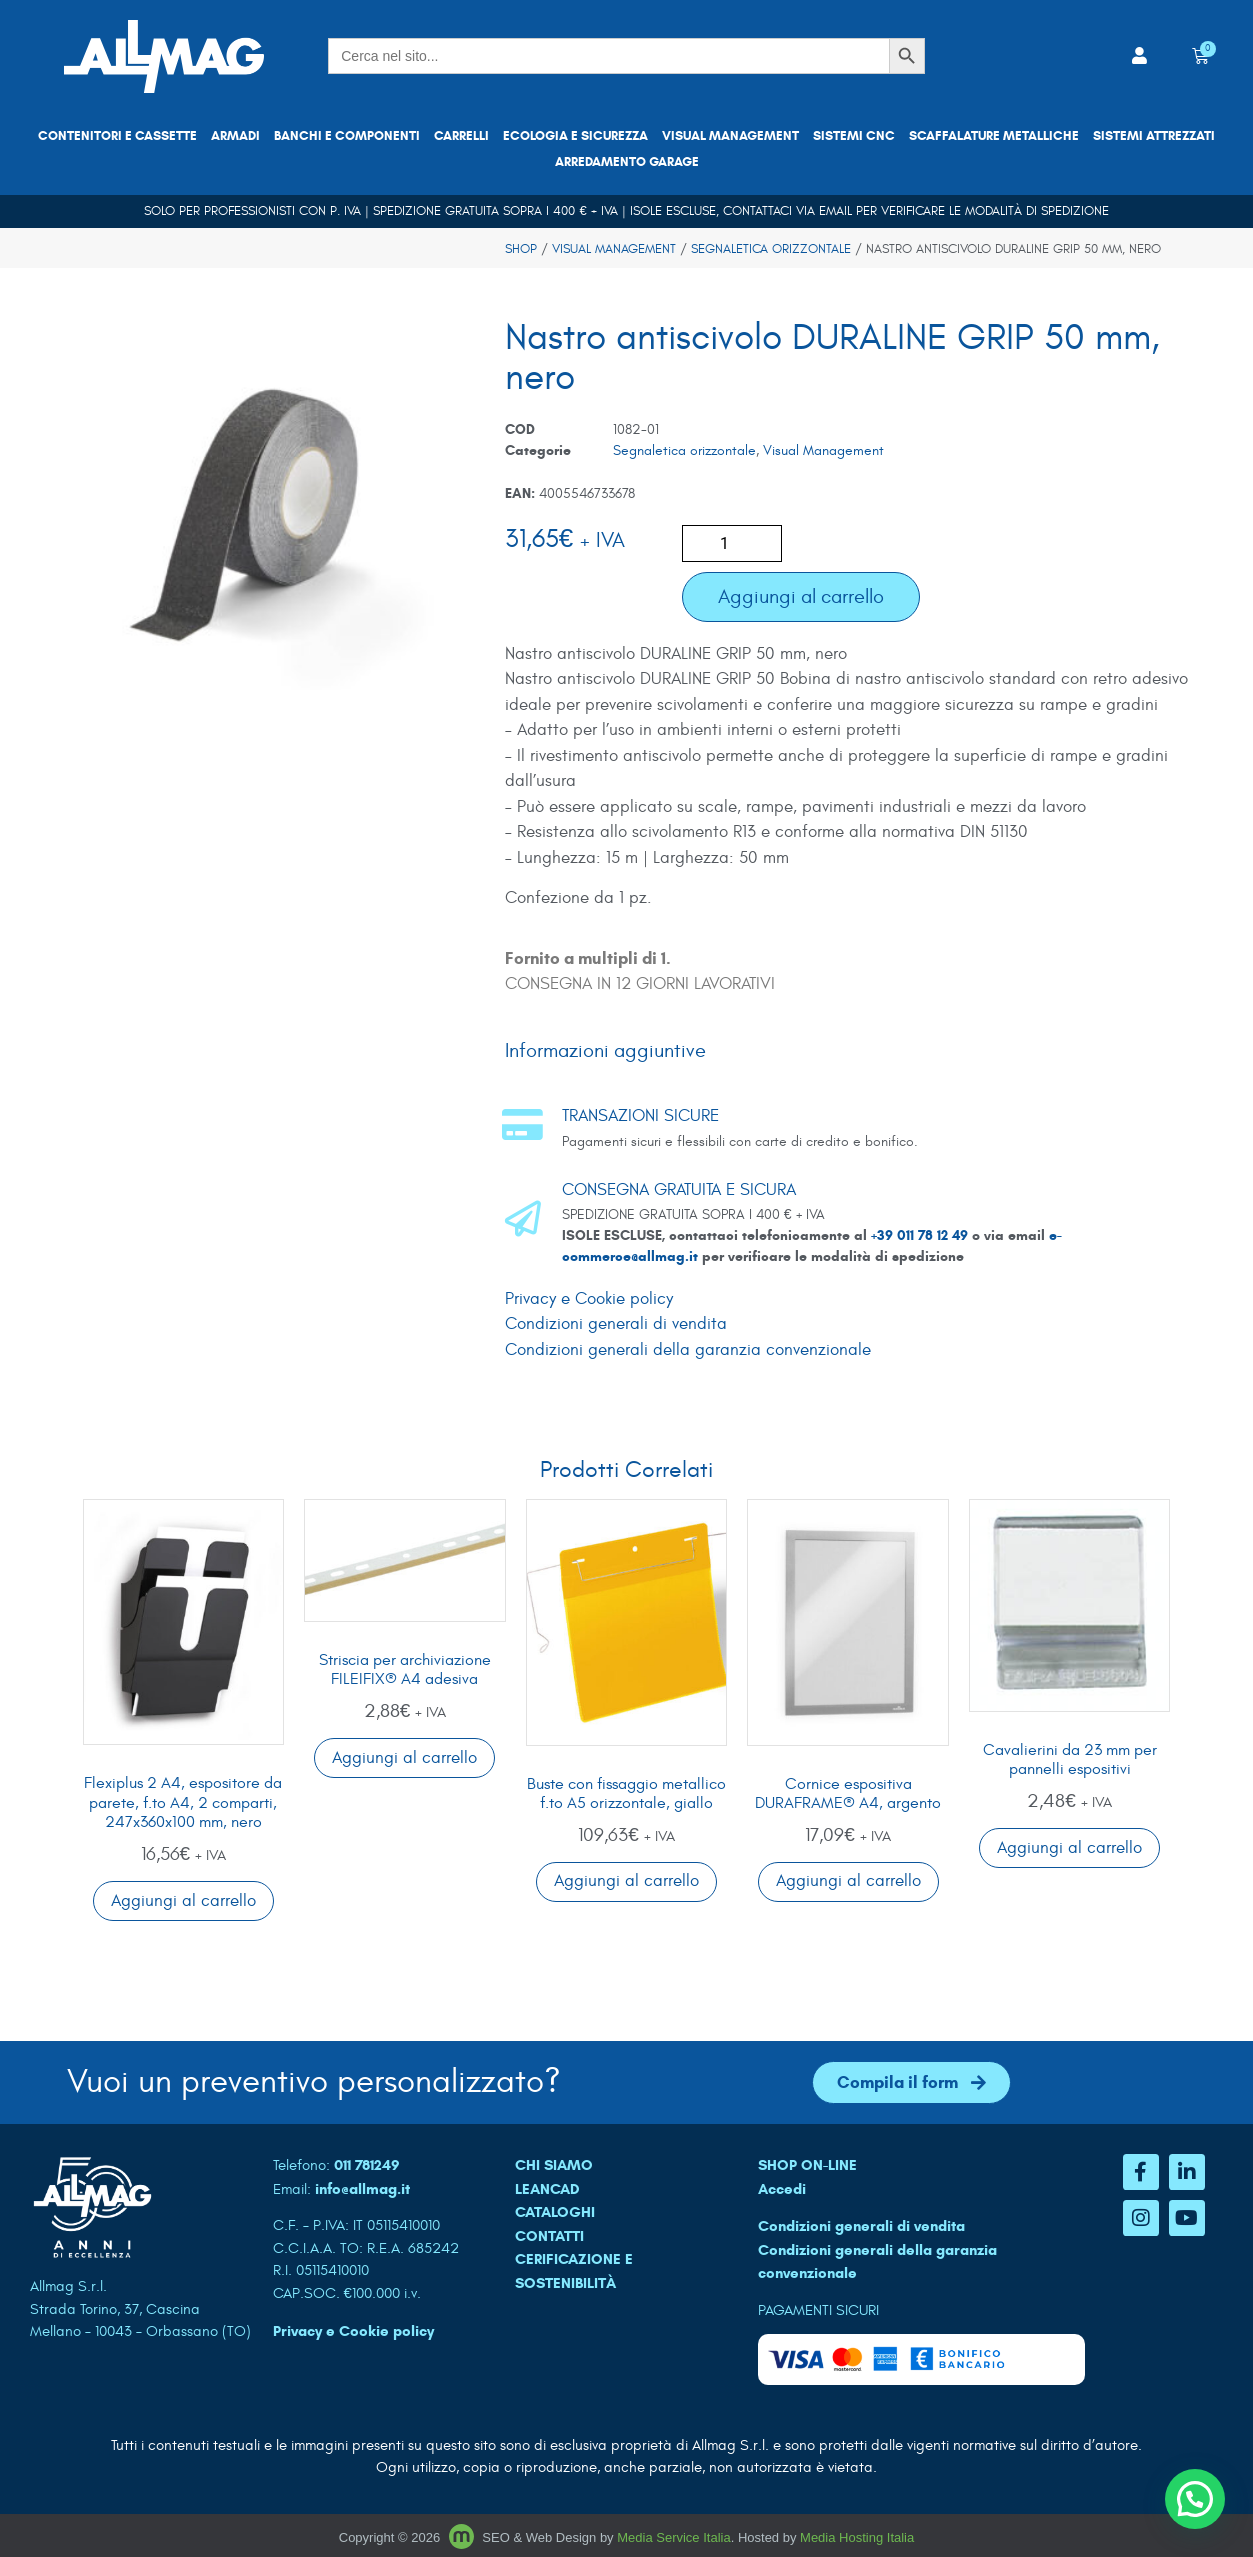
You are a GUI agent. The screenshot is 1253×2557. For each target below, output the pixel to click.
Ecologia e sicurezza (575, 136)
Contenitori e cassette (117, 136)
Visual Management (730, 136)
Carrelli (461, 136)
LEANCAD (547, 2189)
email (835, 211)
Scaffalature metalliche (994, 136)
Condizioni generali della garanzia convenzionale (688, 1350)
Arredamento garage (627, 162)
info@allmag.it (362, 2189)
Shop (521, 249)
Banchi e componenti (347, 136)
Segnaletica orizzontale (771, 249)
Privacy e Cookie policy (589, 1299)
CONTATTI (549, 2236)
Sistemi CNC (854, 136)
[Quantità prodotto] (732, 543)
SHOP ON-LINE (807, 2165)
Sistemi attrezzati (1154, 136)
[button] (1195, 2499)
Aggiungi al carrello (801, 596)
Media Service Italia (673, 2537)
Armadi (235, 136)
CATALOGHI (555, 2212)
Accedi (782, 2189)
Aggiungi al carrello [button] (183, 1901)
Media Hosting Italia (857, 2537)
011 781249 (367, 2165)
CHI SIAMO (554, 2165)
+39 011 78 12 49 (921, 1235)
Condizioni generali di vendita (616, 1324)
